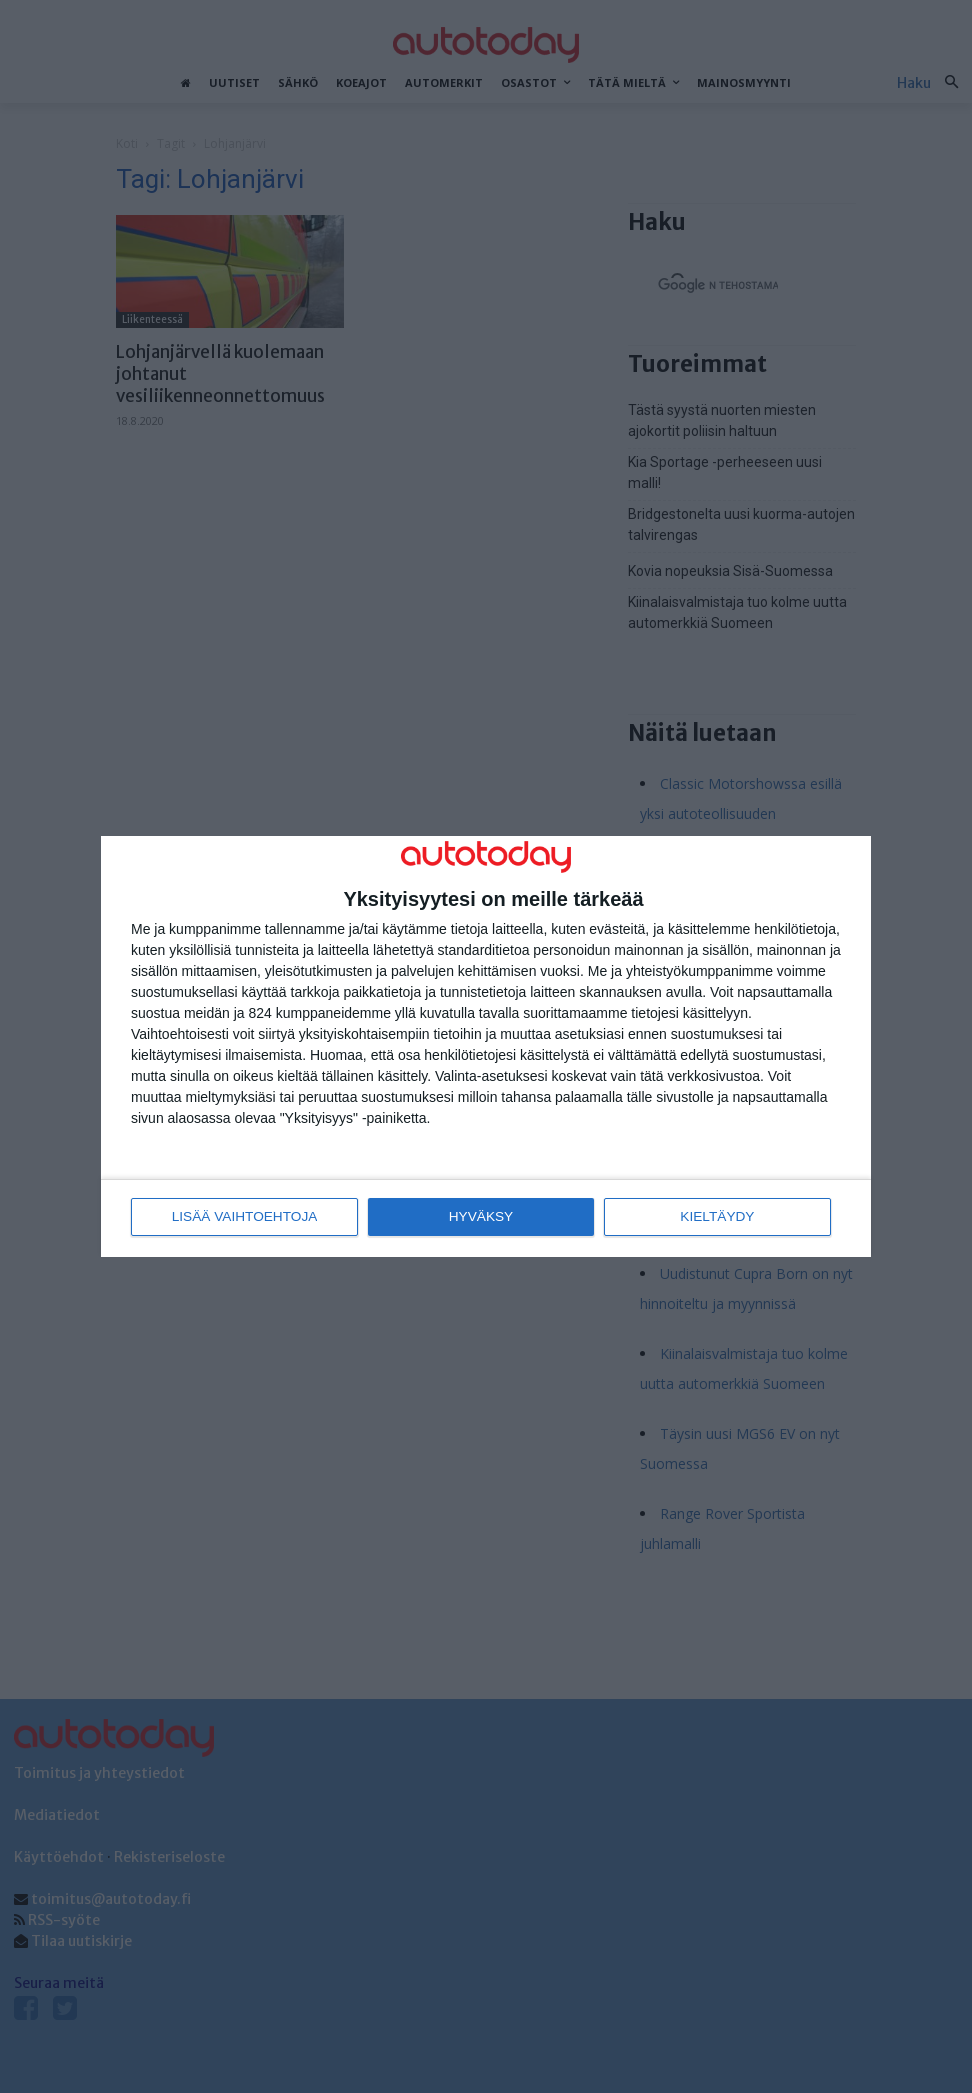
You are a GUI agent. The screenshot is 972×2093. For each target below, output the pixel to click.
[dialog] (486, 1046)
